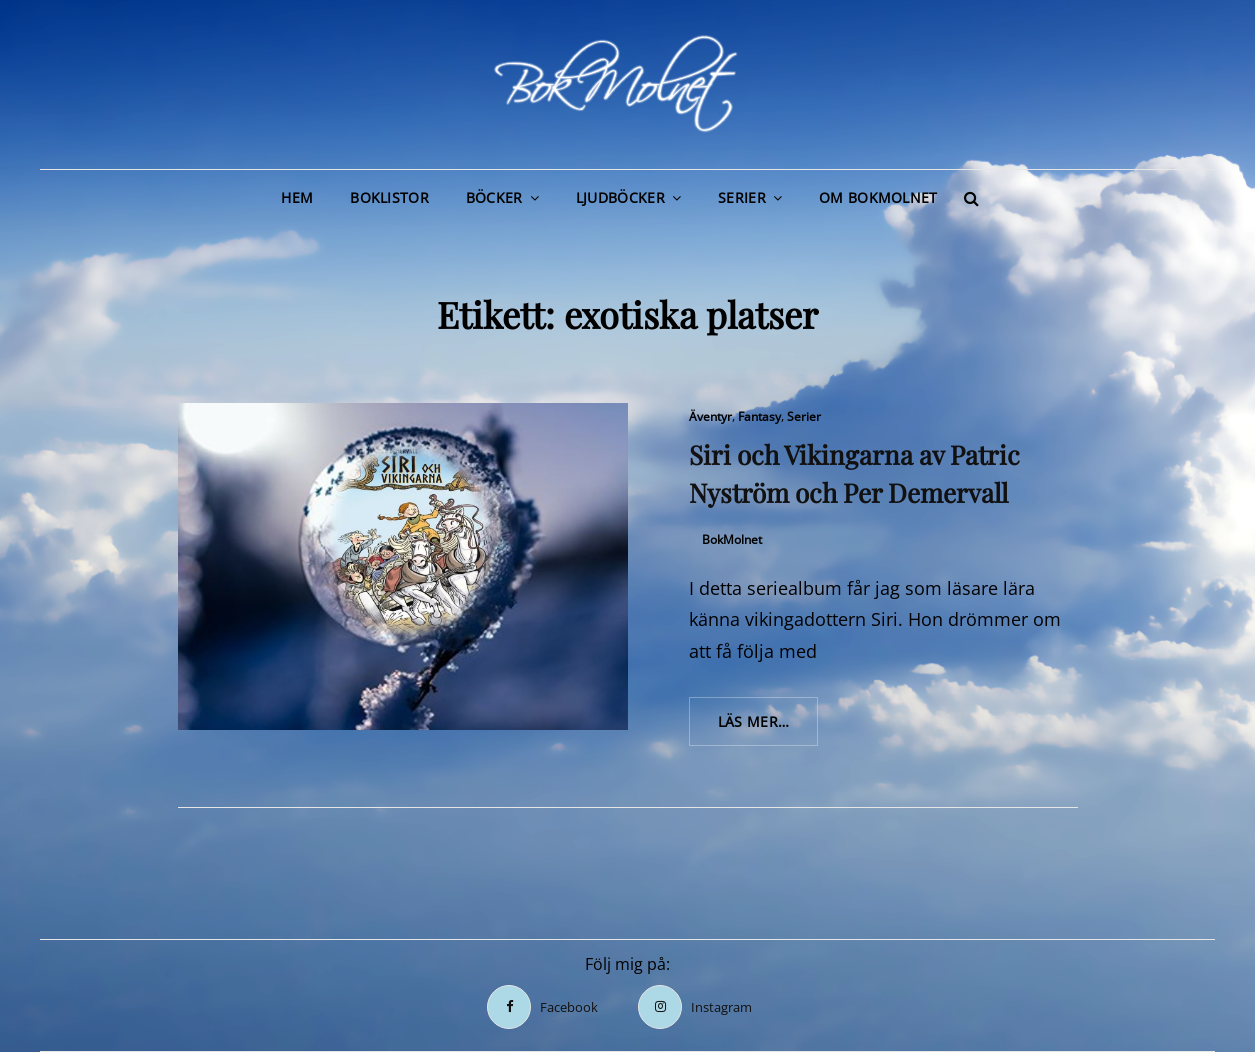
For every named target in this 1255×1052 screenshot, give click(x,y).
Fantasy (759, 416)
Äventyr (710, 416)
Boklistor (389, 197)
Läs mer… (768, 728)
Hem (297, 197)
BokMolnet (732, 539)
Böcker (494, 197)
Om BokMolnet (878, 197)
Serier (742, 197)
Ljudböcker (620, 197)
